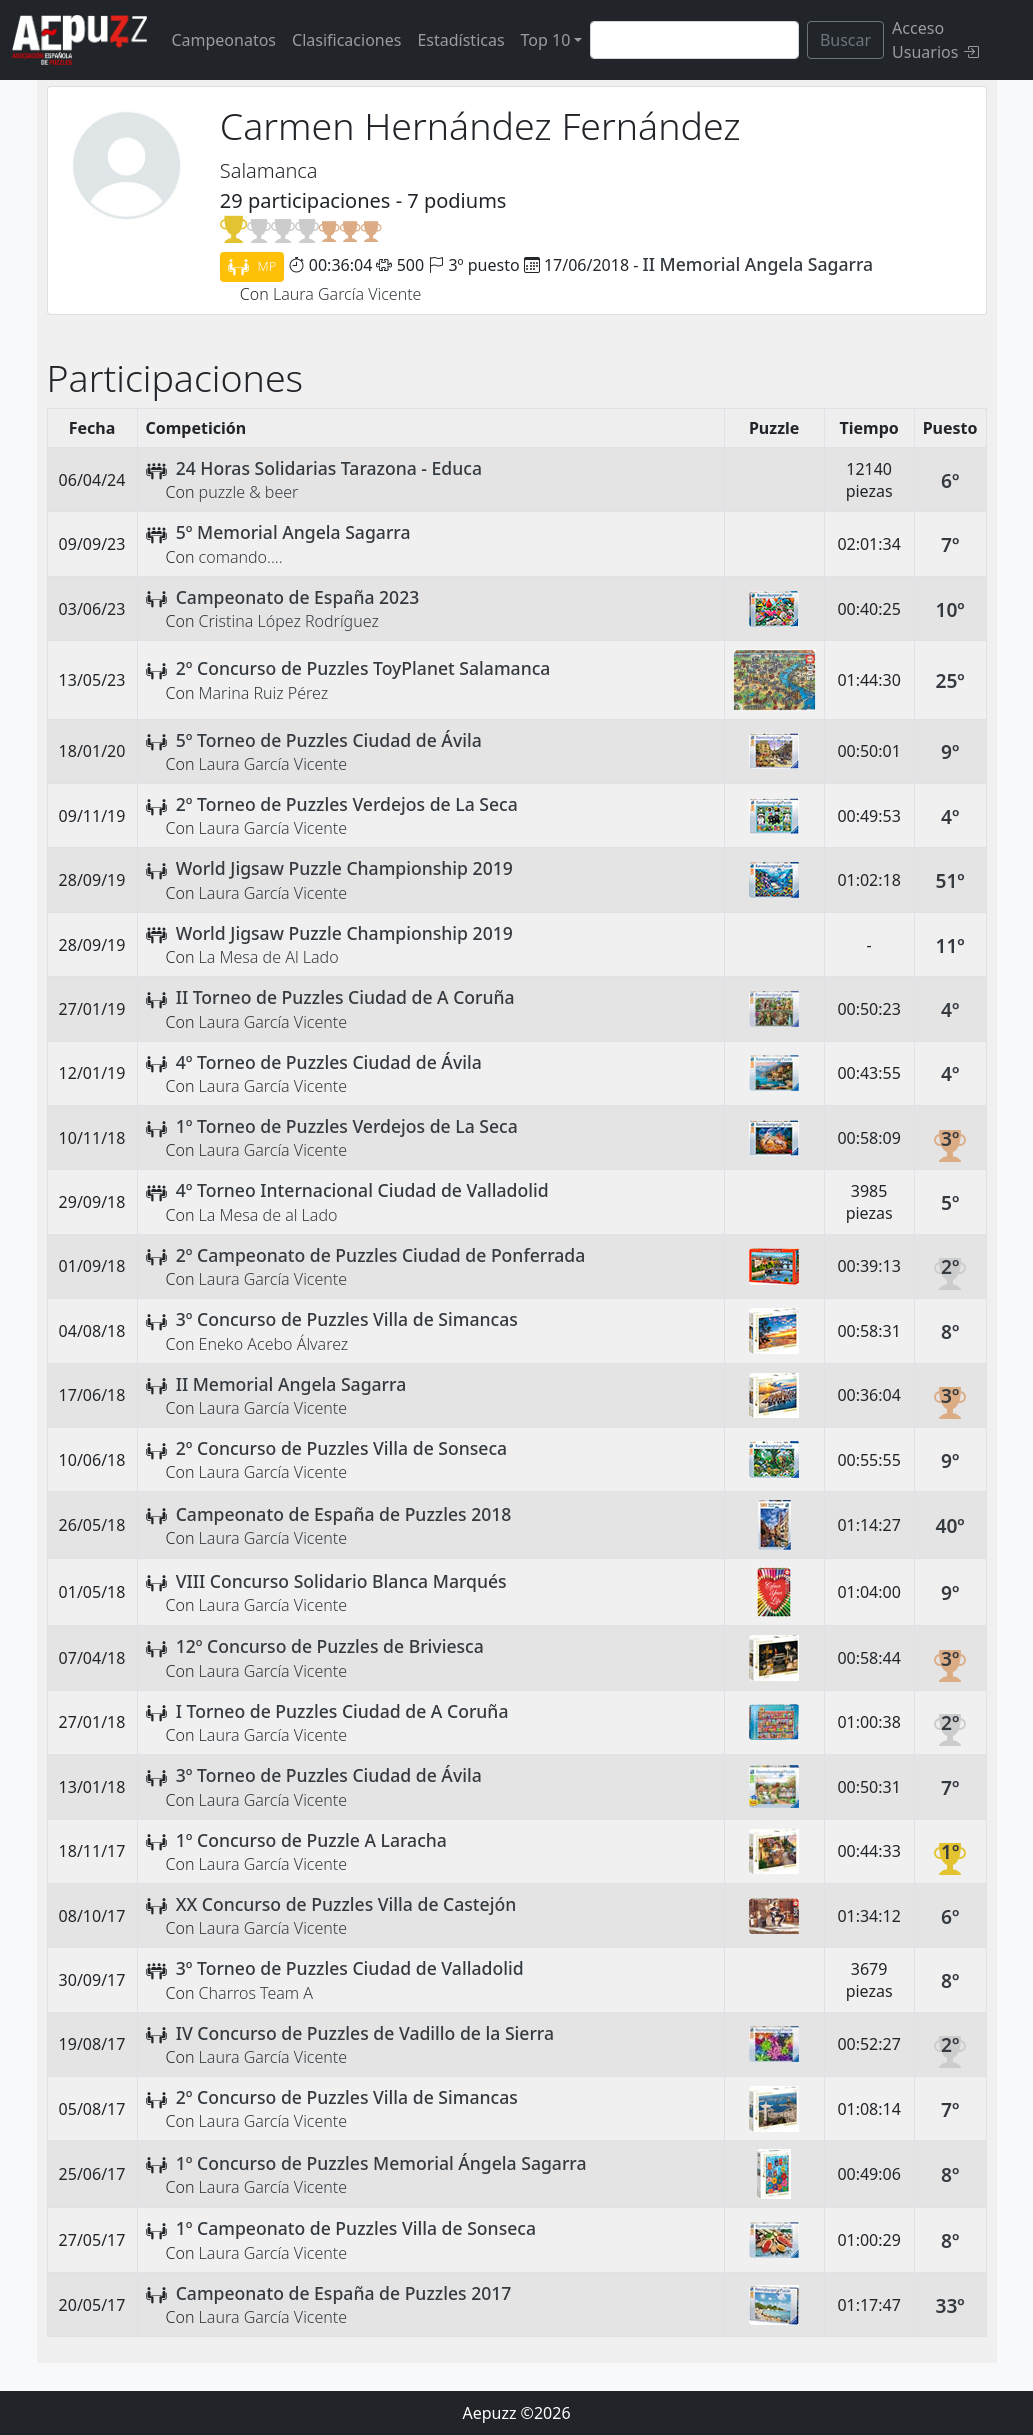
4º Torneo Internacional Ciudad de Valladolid (362, 1190)
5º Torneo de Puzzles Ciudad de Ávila (329, 740)
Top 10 (546, 40)
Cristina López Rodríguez (289, 621)
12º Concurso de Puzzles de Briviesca (330, 1646)
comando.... (241, 557)
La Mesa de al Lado (268, 1215)
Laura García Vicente (347, 294)
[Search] (694, 40)
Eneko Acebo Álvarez (274, 1344)
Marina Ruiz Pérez (264, 693)
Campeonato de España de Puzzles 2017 (344, 2293)
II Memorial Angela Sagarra (758, 264)
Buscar (845, 40)
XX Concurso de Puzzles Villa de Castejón (346, 1904)
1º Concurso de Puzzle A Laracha (311, 1840)
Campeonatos (223, 40)
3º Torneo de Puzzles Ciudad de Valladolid (350, 1968)
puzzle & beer (249, 492)
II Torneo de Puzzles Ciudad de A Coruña (345, 997)
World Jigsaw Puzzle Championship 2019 (344, 868)
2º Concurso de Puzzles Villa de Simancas (347, 2097)
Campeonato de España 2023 (298, 597)
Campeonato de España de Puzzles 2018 (344, 1514)
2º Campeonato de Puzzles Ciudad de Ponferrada (381, 1255)
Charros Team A (256, 1993)
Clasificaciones (346, 40)
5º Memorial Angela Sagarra (293, 532)
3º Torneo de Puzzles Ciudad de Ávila (329, 1775)
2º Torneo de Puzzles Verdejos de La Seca (347, 804)
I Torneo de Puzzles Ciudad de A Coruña (342, 1711)
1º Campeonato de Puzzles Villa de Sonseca (356, 2228)
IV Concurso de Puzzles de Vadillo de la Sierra (365, 2033)
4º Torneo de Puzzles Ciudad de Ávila (329, 1062)
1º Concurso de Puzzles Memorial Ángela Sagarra (381, 2163)
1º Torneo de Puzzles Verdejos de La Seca (347, 1126)
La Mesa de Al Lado (269, 957)
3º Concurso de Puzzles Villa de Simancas (347, 1319)
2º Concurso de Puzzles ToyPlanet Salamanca (363, 668)
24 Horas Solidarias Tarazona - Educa (329, 468)
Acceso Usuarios (935, 40)
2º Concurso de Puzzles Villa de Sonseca (341, 1448)
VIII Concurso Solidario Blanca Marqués (341, 1581)
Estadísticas (460, 40)
